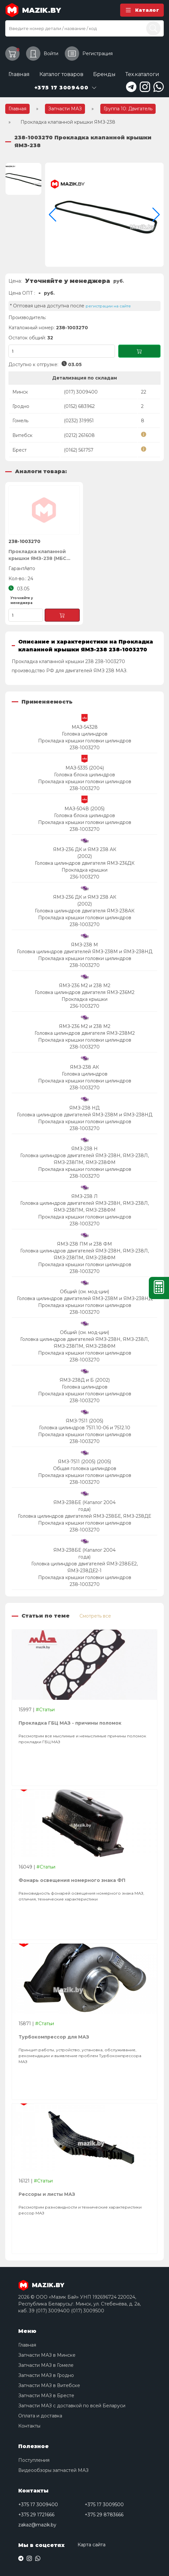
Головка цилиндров (84, 734)
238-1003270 (85, 748)
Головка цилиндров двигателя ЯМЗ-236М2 (84, 992)
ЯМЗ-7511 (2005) (84, 1421)
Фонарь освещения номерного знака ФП (72, 1880)
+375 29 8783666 (104, 2515)
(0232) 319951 (79, 421)
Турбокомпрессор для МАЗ (54, 2037)
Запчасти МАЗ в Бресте (46, 2395)
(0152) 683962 (79, 406)
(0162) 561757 (78, 450)
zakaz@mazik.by (37, 2525)
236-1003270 (84, 877)
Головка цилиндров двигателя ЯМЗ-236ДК (84, 863)
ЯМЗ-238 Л (84, 1196)
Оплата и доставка (40, 2416)
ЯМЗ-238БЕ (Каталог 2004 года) (84, 1505)
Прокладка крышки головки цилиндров (84, 741)
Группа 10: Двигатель (128, 109)
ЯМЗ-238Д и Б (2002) (85, 1380)
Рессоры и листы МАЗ (47, 2194)
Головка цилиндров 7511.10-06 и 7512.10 (84, 1428)
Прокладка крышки (84, 870)
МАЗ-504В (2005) (84, 809)
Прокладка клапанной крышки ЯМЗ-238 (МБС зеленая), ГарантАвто (37, 555)
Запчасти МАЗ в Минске (47, 2355)
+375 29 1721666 (36, 2515)
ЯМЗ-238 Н (84, 1149)
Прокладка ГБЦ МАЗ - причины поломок (70, 1723)
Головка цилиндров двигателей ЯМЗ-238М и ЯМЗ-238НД (84, 951)
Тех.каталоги (142, 74)
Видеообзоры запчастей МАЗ (53, 2470)
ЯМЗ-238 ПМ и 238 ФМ (84, 1244)
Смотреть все (95, 1616)
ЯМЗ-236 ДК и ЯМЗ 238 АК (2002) (84, 852)
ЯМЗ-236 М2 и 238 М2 (84, 985)
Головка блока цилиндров (84, 775)
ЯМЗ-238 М (84, 945)
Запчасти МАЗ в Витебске (49, 2385)
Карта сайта (91, 2545)
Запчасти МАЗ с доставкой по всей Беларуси (71, 2406)
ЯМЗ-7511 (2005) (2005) (84, 1462)
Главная (19, 74)
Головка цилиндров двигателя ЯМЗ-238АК (84, 911)
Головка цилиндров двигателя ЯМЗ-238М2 (85, 1033)
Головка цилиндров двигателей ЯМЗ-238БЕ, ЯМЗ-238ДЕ (84, 1516)
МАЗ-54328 (85, 727)
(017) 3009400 (81, 392)
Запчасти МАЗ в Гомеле (46, 2365)
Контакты (29, 2426)
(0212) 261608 (79, 435)
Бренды (104, 74)
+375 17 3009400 (38, 2504)
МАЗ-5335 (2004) (84, 768)
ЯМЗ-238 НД (84, 1108)
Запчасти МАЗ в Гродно (46, 2375)
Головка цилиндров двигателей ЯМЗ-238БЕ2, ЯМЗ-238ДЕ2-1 (84, 1567)
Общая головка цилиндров (84, 1468)
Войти (42, 53)
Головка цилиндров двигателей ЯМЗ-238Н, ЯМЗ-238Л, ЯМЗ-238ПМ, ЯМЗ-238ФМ (84, 1159)
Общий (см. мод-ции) (84, 1292)
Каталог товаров (61, 74)
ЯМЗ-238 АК (84, 1067)
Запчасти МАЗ (65, 109)
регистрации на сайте (108, 305)
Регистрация (89, 53)
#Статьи (45, 1710)
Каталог (142, 10)
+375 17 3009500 (104, 2504)
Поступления (33, 2460)
